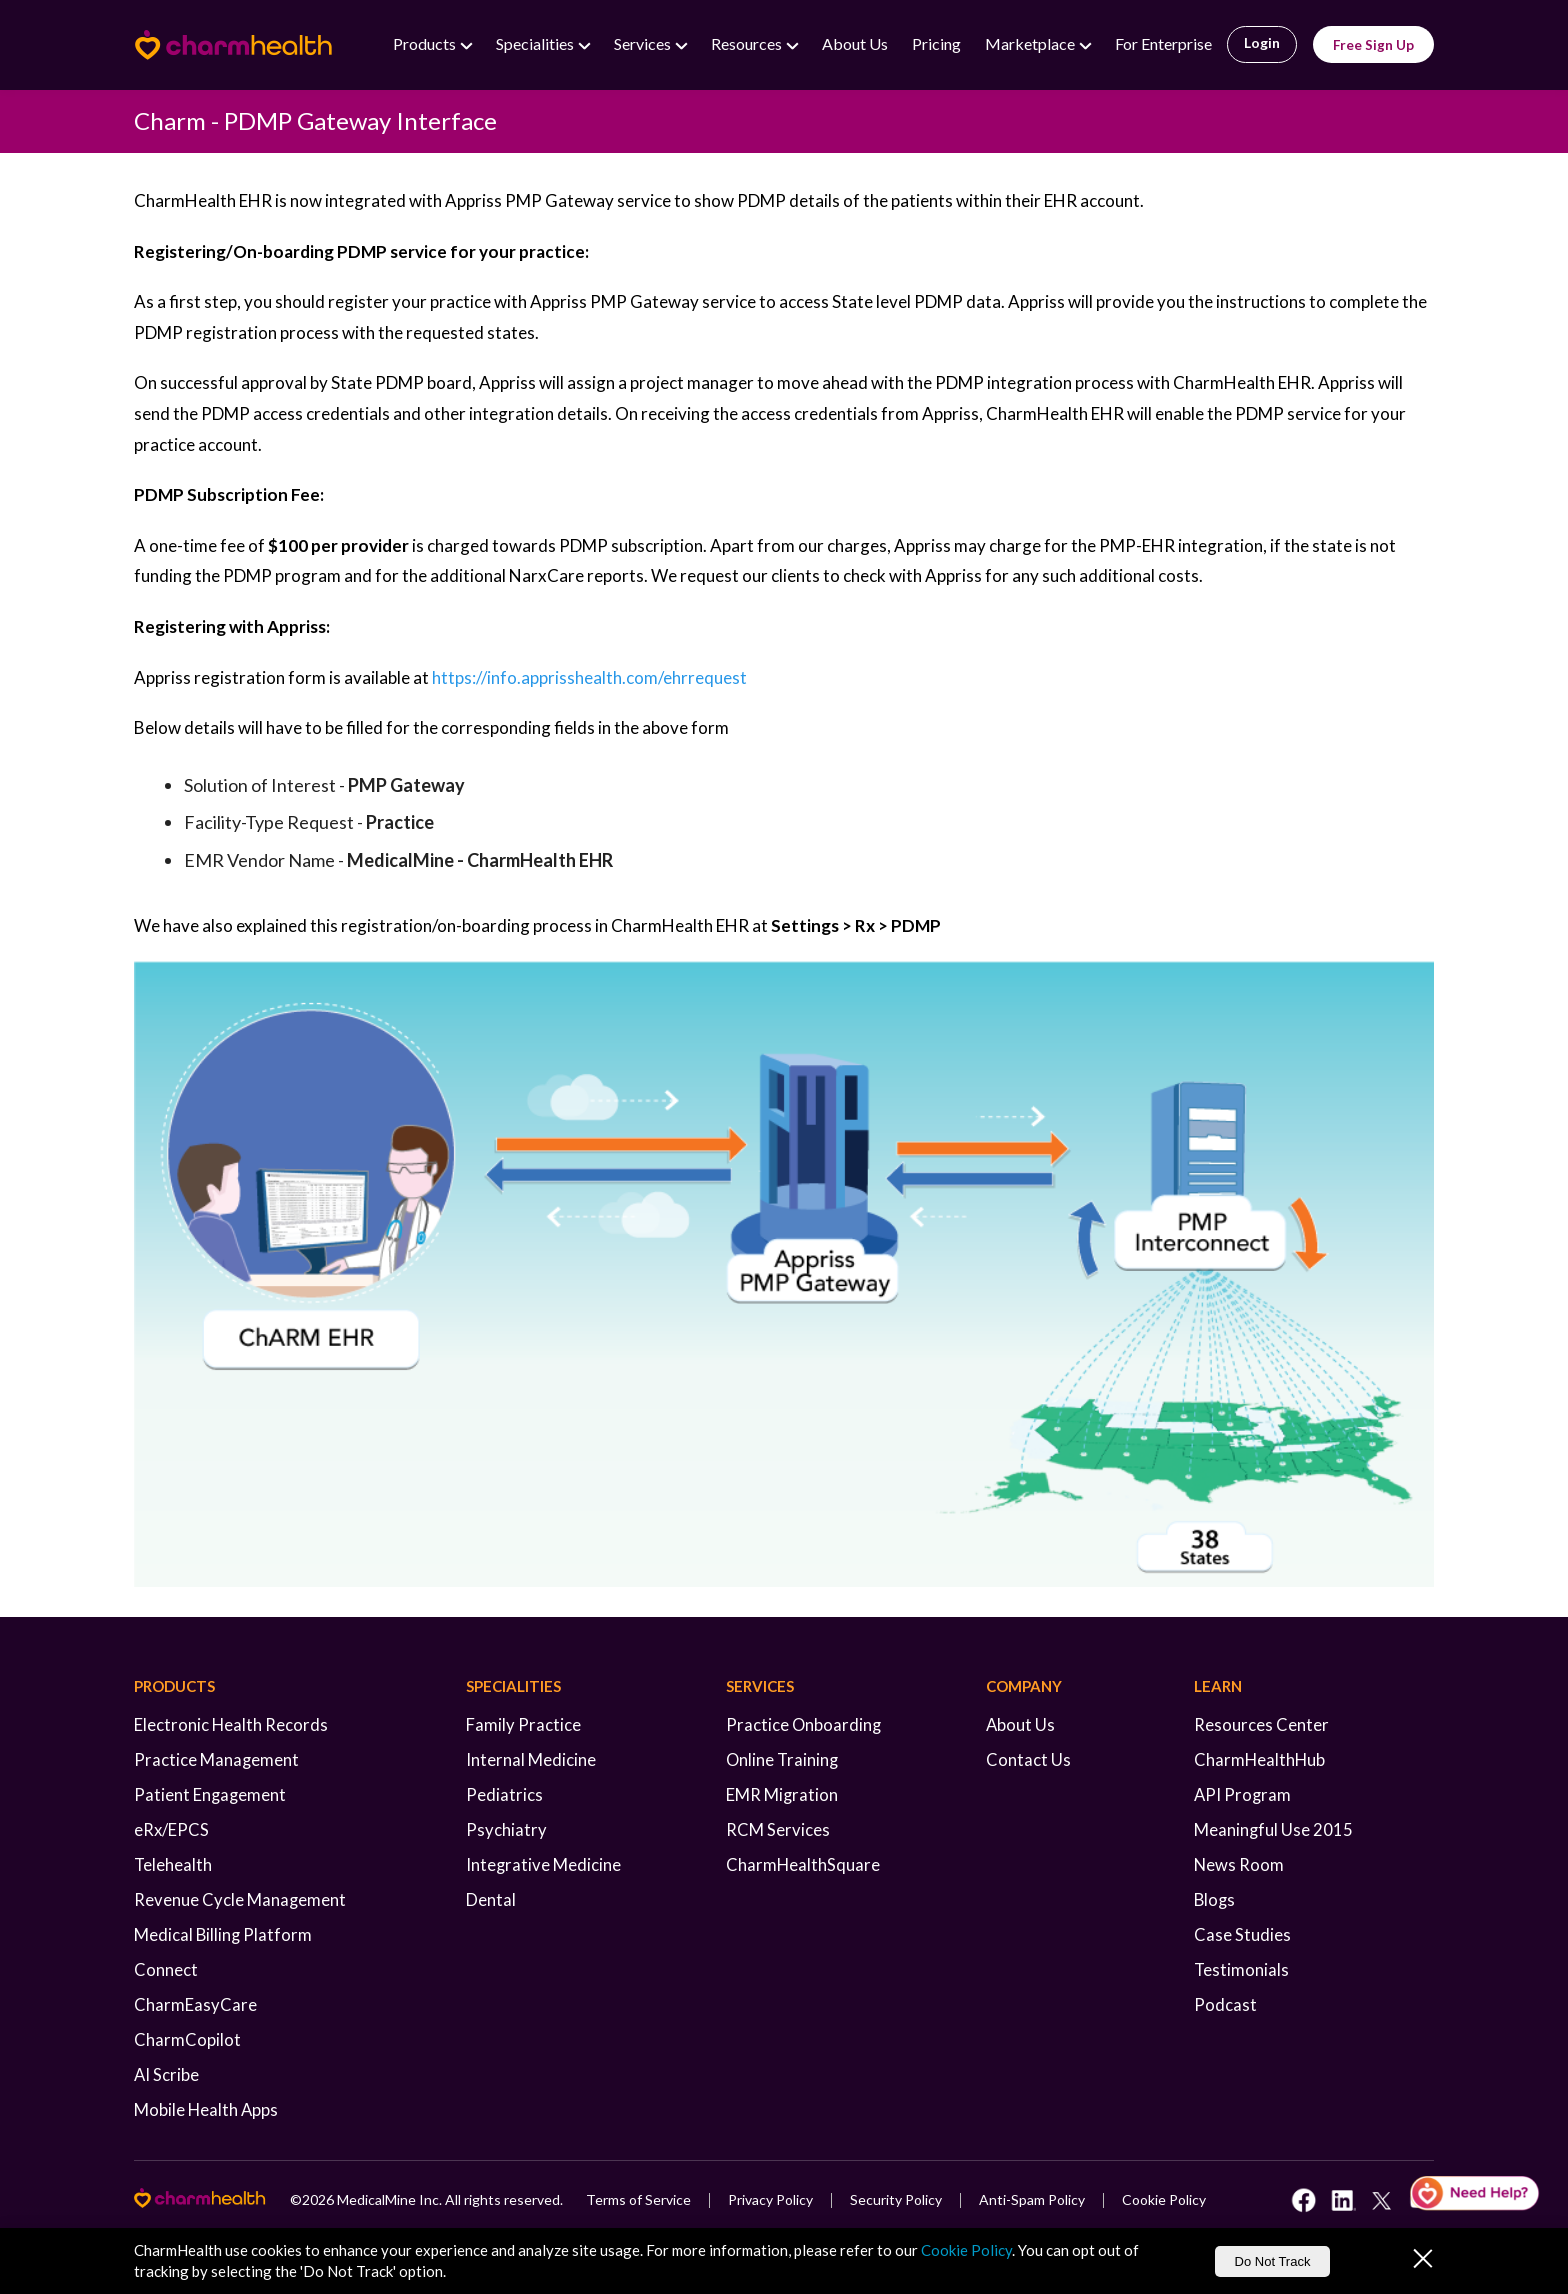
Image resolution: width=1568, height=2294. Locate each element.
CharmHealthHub (1259, 1760)
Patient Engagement (210, 1795)
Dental (491, 1900)
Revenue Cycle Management (240, 1900)
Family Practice (523, 1725)
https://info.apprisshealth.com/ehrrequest (589, 677)
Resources (748, 43)
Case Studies (1242, 1935)
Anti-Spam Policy (1032, 2199)
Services (644, 43)
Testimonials (1241, 1970)
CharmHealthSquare (803, 1865)
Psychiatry (506, 1830)
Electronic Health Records (231, 1725)
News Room (1239, 1865)
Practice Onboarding (803, 1725)
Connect (166, 1970)
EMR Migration (782, 1795)
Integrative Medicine (543, 1865)
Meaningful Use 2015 (1273, 1830)
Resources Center (1261, 1725)
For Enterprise (1163, 43)
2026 (318, 2199)
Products (426, 43)
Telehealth (173, 1865)
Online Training (782, 1760)
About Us (855, 43)
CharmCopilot (187, 2040)
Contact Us (1028, 1760)
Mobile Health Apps (206, 2110)
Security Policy (896, 2199)
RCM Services (778, 1830)
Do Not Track (1273, 2261)
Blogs (1214, 1900)
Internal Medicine (531, 1760)
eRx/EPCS (171, 1830)
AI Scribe (166, 2075)
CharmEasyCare (195, 2005)
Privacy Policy (770, 2199)
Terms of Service (638, 2199)
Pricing (936, 43)
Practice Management (216, 1760)
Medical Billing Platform (223, 1935)
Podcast (1225, 2005)
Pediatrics (504, 1795)
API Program (1242, 1795)
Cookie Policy (1164, 2199)
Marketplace (1031, 43)
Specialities (536, 43)
